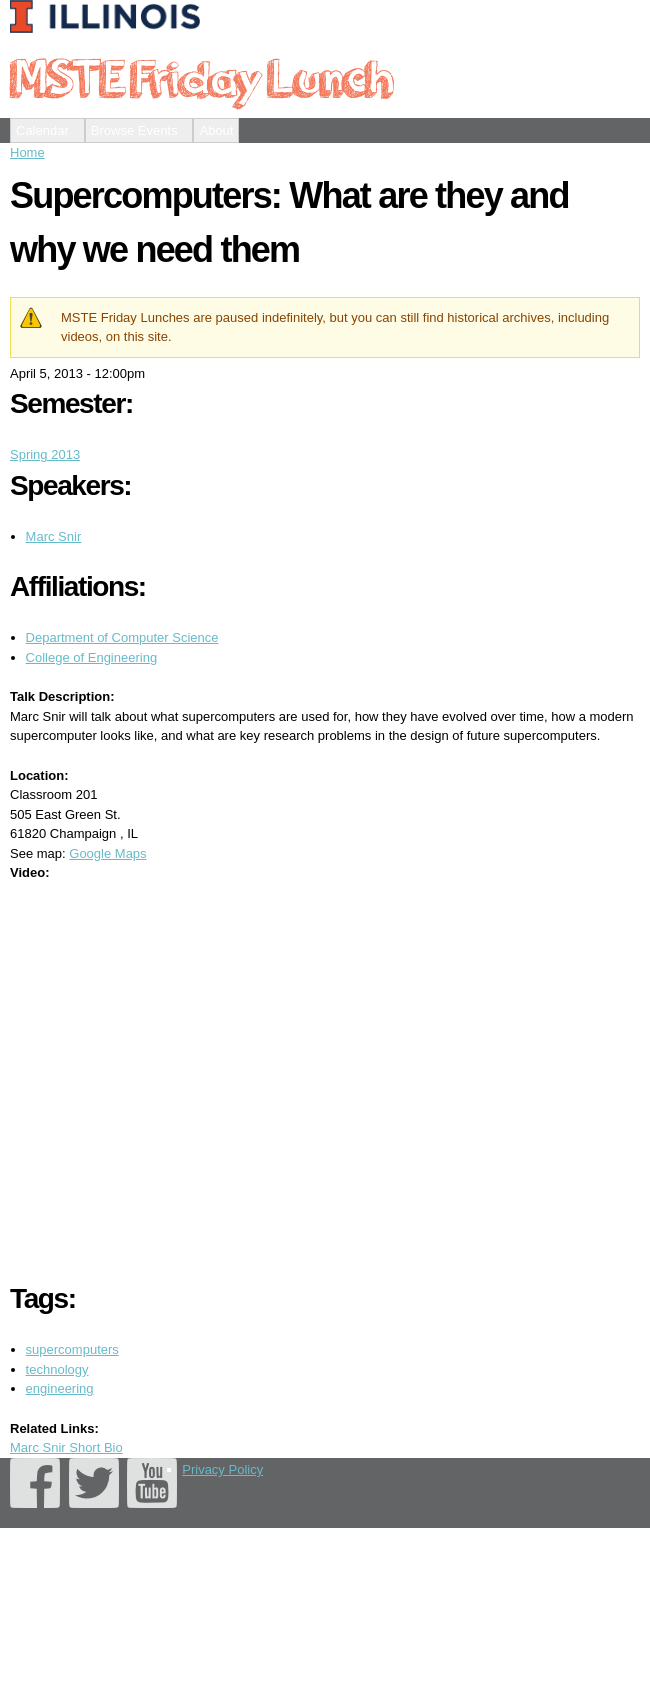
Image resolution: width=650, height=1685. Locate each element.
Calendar (42, 130)
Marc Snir (54, 536)
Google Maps (107, 853)
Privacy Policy (222, 1469)
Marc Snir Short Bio (66, 1447)
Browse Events (134, 130)
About (216, 130)
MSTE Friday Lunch (201, 77)
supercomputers (72, 1349)
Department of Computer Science (122, 637)
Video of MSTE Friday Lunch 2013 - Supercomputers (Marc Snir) (330, 1078)
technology (57, 1369)
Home (27, 152)
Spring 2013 (45, 454)
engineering (60, 1388)
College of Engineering (92, 657)
